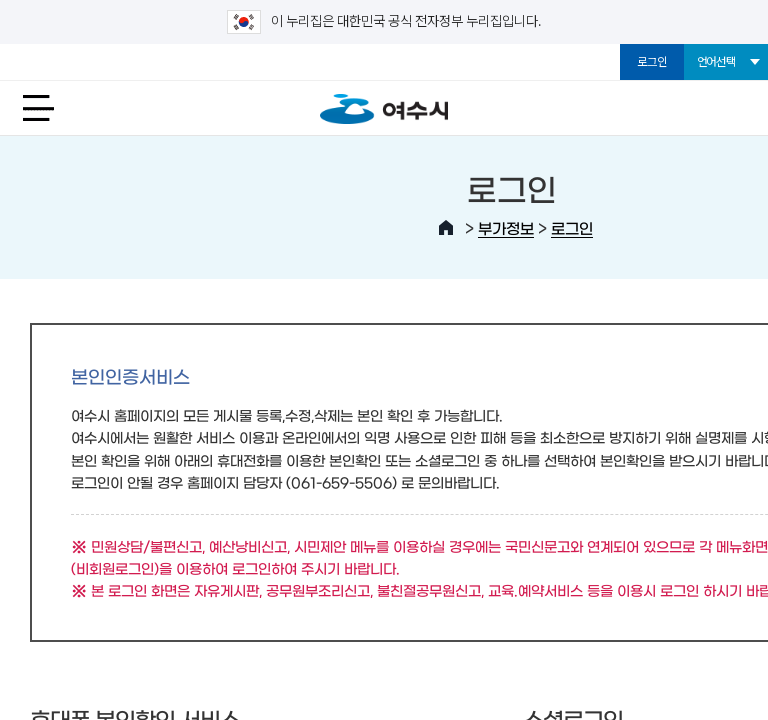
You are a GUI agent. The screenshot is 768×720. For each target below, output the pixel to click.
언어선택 (716, 62)
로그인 (651, 62)
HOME (446, 228)
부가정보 (506, 227)
